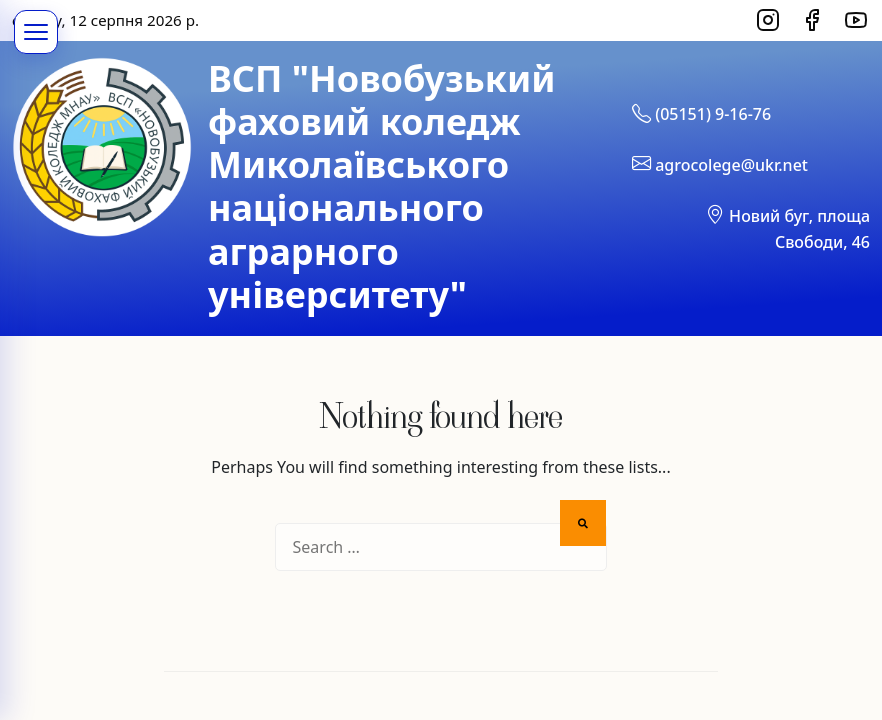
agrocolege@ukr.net (720, 163)
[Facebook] (812, 20)
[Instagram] (768, 20)
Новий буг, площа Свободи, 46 (788, 227)
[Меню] (36, 32)
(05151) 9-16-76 (701, 112)
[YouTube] (856, 20)
